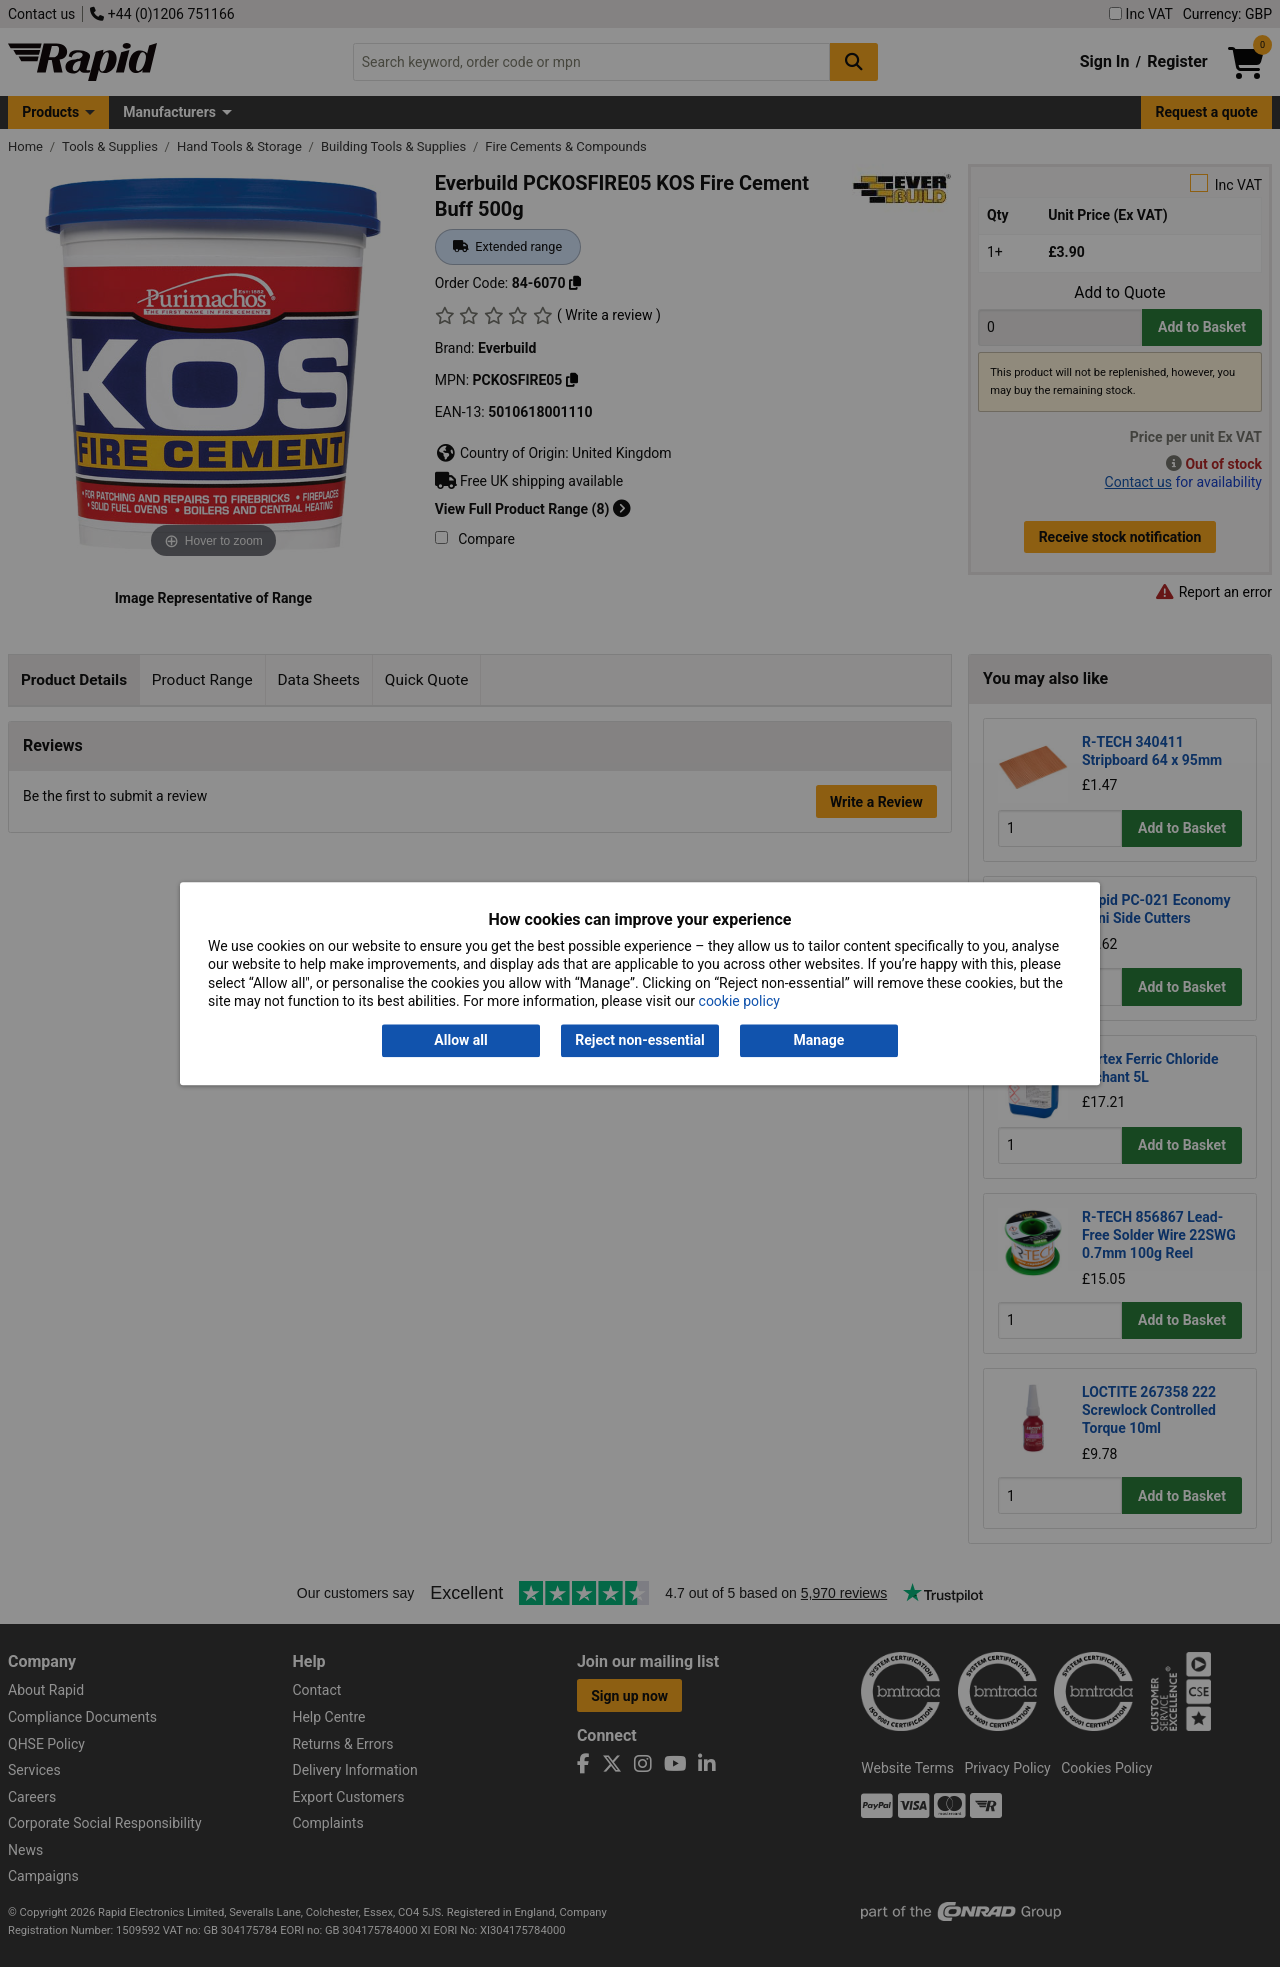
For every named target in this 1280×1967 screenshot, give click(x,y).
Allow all (460, 1041)
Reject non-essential (639, 1041)
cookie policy (739, 1001)
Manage (819, 1041)
